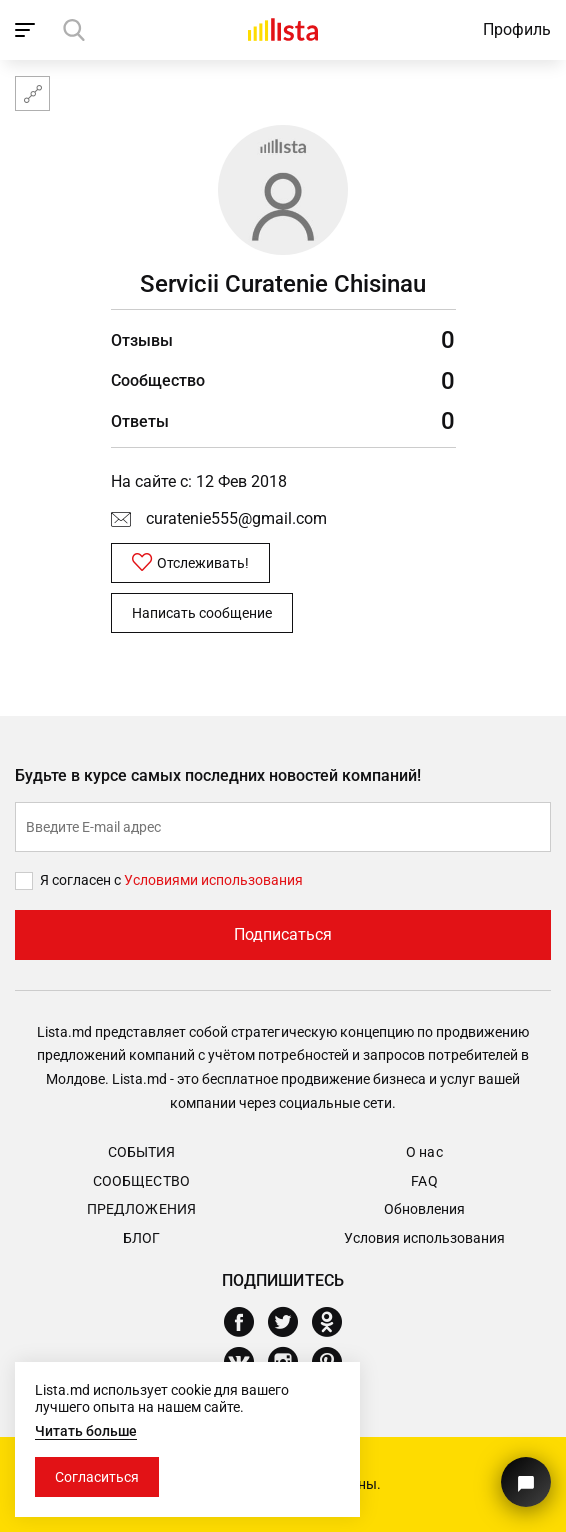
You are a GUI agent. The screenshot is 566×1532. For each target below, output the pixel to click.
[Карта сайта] (32, 93)
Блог (141, 1238)
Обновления (424, 1209)
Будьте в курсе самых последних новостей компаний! (218, 775)
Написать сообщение (202, 613)
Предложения (141, 1209)
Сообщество (141, 1181)
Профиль (517, 29)
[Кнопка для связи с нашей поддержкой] (526, 1482)
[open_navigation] (27, 30)
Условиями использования (213, 880)
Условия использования (424, 1238)
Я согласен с (82, 880)
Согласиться (97, 1477)
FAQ (424, 1181)
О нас (424, 1152)
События (141, 1152)
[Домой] (283, 29)
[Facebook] (246, 1322)
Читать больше (86, 1431)
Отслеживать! (190, 562)
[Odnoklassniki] (334, 1322)
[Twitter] (290, 1322)
